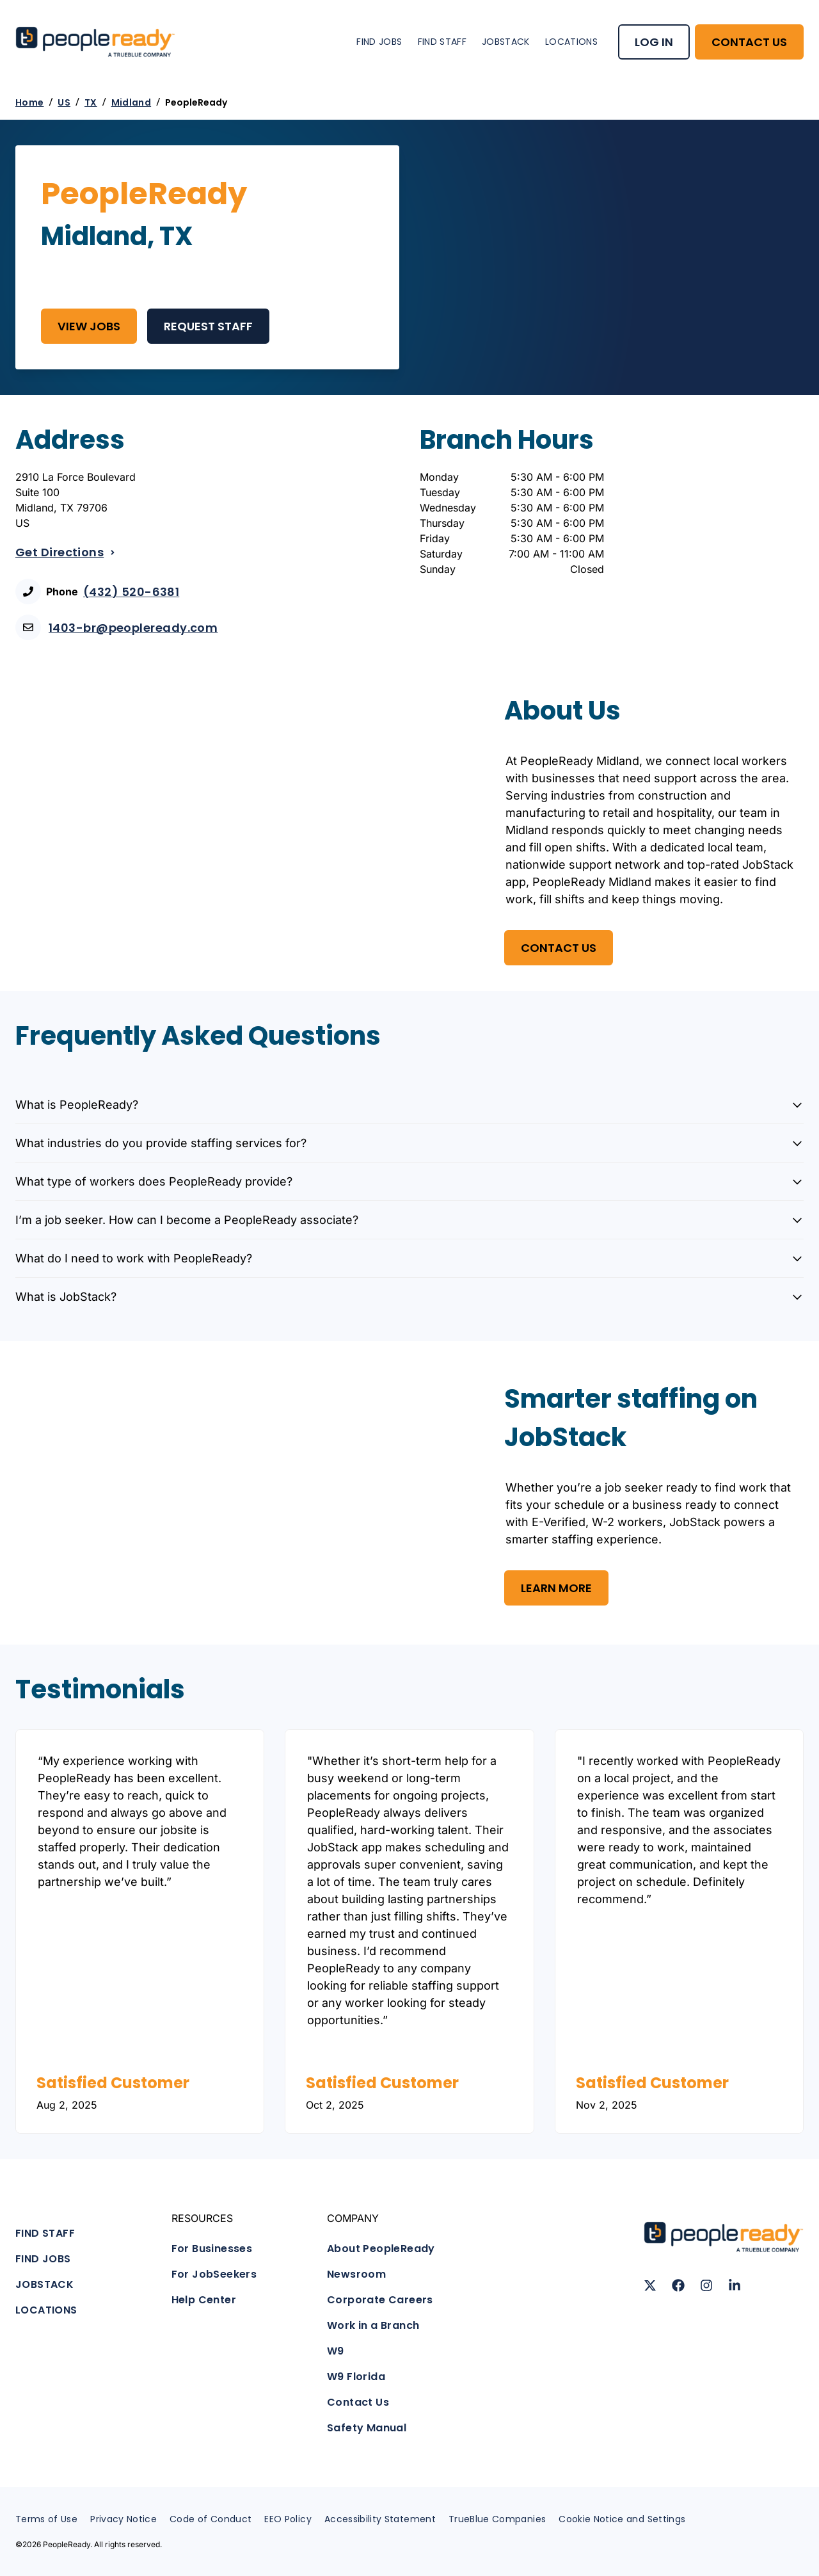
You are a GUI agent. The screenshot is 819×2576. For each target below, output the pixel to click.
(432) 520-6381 (131, 592)
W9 (335, 2351)
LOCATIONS (571, 41)
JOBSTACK (506, 41)
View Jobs (89, 326)
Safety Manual (366, 2427)
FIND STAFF (442, 41)
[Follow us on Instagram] (706, 2285)
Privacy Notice (123, 2519)
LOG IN (654, 42)
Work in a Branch (373, 2325)
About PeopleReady (381, 2248)
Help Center (203, 2299)
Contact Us (358, 2402)
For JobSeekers (214, 2274)
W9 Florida (356, 2376)
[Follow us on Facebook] (678, 2285)
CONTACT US (749, 42)
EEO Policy (288, 2519)
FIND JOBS (379, 41)
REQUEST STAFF (208, 326)
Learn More (556, 1588)
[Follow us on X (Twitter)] (650, 2285)
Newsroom (356, 2274)
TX (90, 102)
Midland (131, 102)
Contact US (558, 948)
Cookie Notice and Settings (622, 2519)
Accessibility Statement (380, 2519)
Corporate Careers (380, 2299)
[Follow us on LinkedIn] (734, 2285)
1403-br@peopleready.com (133, 628)
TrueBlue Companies (497, 2519)
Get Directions (65, 552)
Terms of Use (46, 2519)
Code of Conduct (210, 2519)
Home (29, 102)
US (64, 102)
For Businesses (212, 2248)
